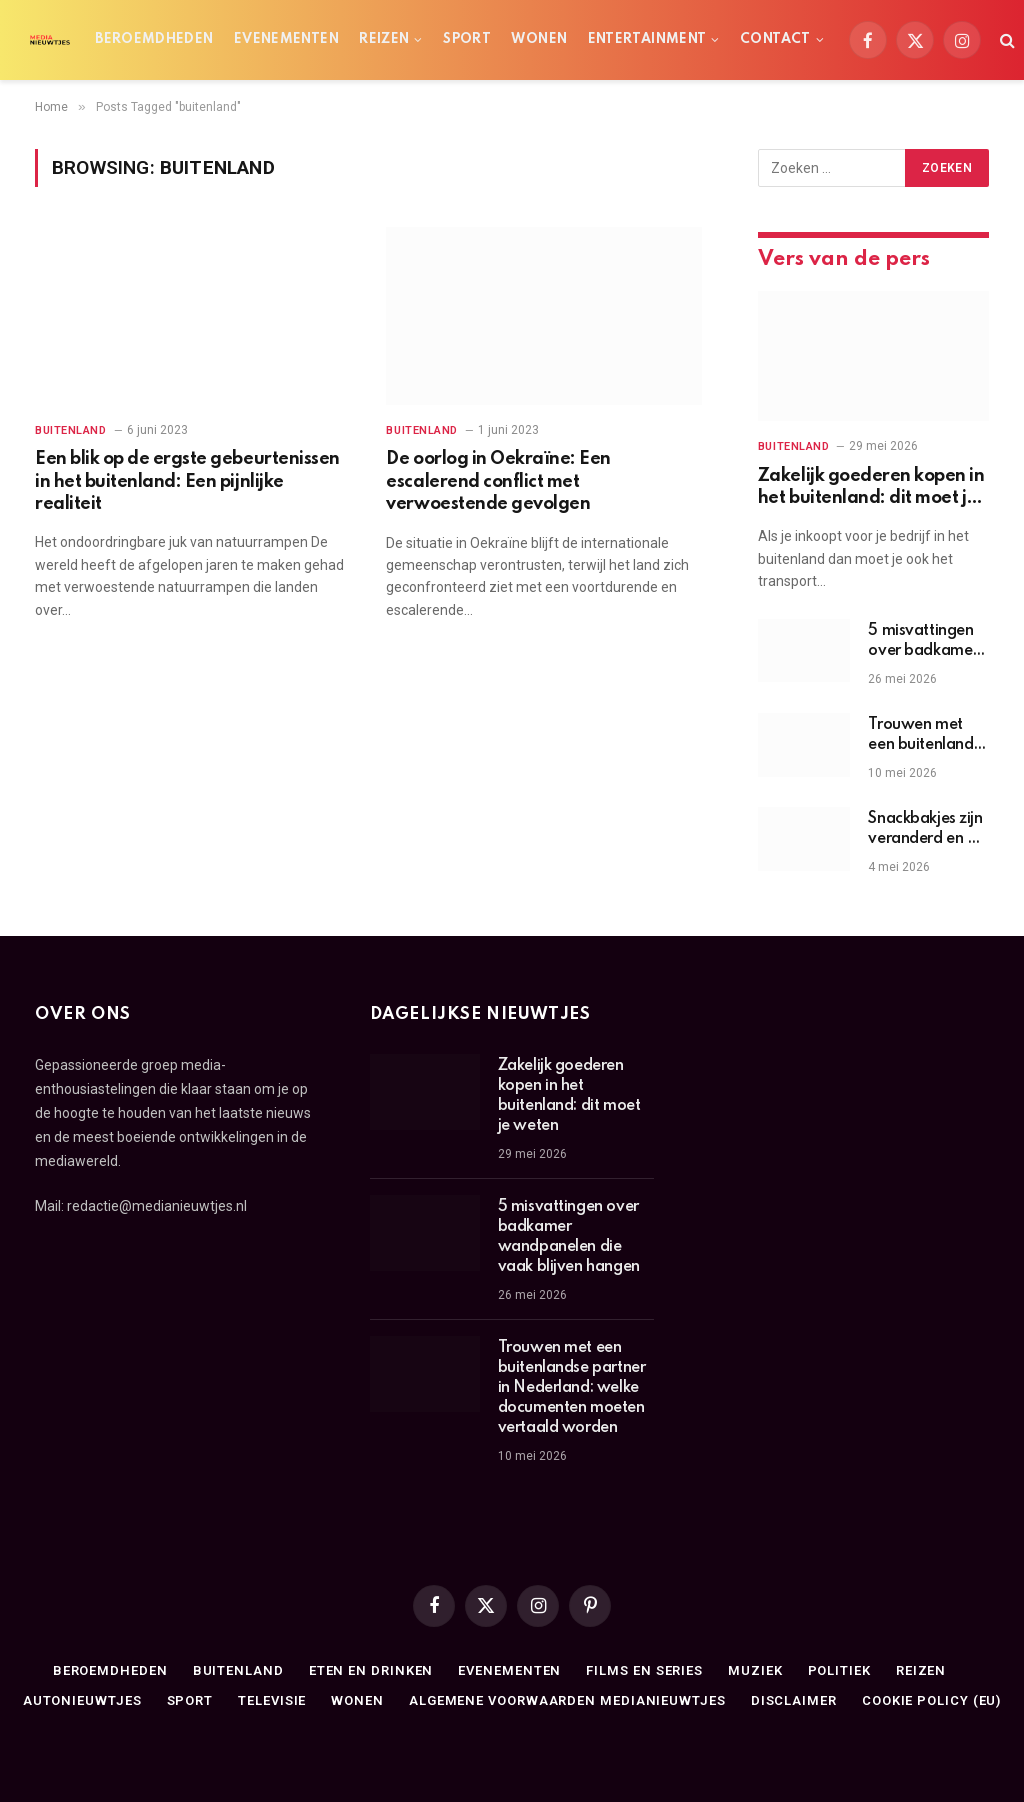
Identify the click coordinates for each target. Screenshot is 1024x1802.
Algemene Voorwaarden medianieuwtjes (567, 1700)
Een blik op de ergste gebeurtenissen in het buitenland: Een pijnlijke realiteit (187, 481)
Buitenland (71, 430)
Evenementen (286, 39)
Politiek (839, 1670)
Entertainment (647, 39)
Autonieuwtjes (82, 1700)
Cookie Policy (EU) (931, 1700)
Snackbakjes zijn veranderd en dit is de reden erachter (926, 830)
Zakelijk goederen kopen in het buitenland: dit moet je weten (871, 488)
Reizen (384, 39)
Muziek (755, 1670)
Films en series (644, 1670)
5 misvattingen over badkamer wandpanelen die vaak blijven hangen (923, 642)
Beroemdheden (154, 39)
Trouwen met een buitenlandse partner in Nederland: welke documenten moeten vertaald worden (928, 736)
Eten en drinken (371, 1670)
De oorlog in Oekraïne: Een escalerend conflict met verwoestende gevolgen (498, 481)
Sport (467, 39)
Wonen (539, 39)
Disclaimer (794, 1700)
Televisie (272, 1700)
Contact (775, 39)
